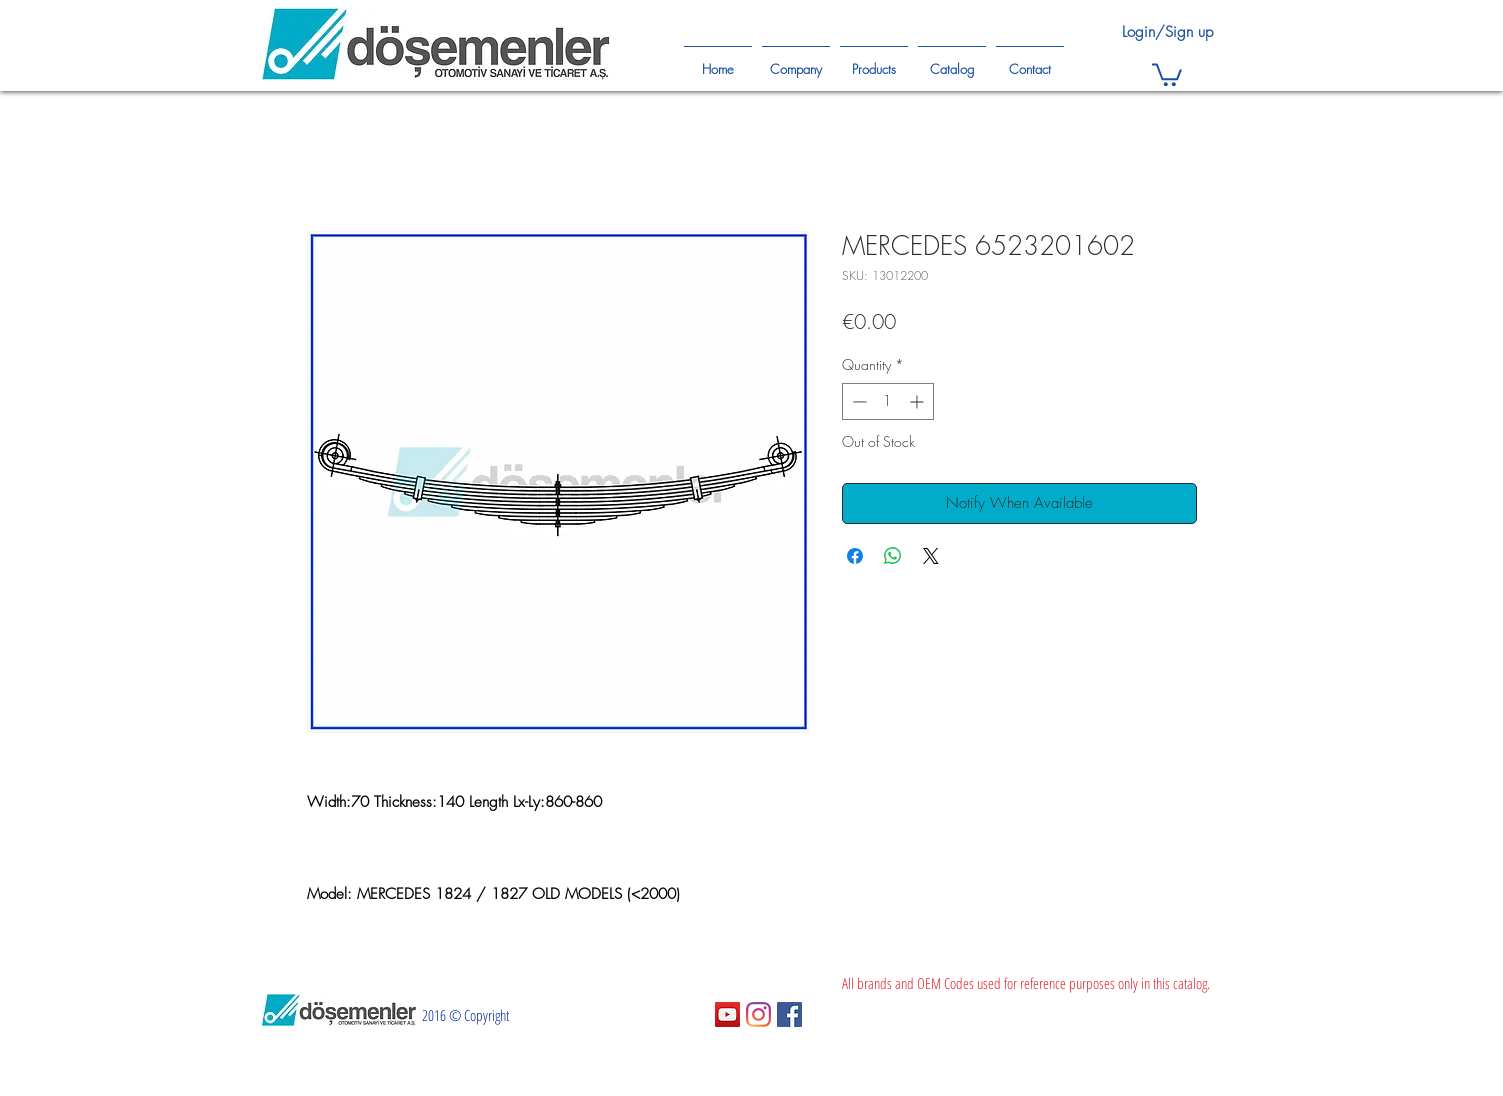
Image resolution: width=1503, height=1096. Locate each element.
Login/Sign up (1167, 32)
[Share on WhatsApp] (893, 556)
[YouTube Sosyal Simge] (727, 1014)
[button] (1167, 73)
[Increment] (918, 401)
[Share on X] (931, 556)
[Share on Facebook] (855, 556)
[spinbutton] (888, 401)
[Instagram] (758, 1014)
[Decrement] (857, 401)
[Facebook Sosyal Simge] (789, 1014)
